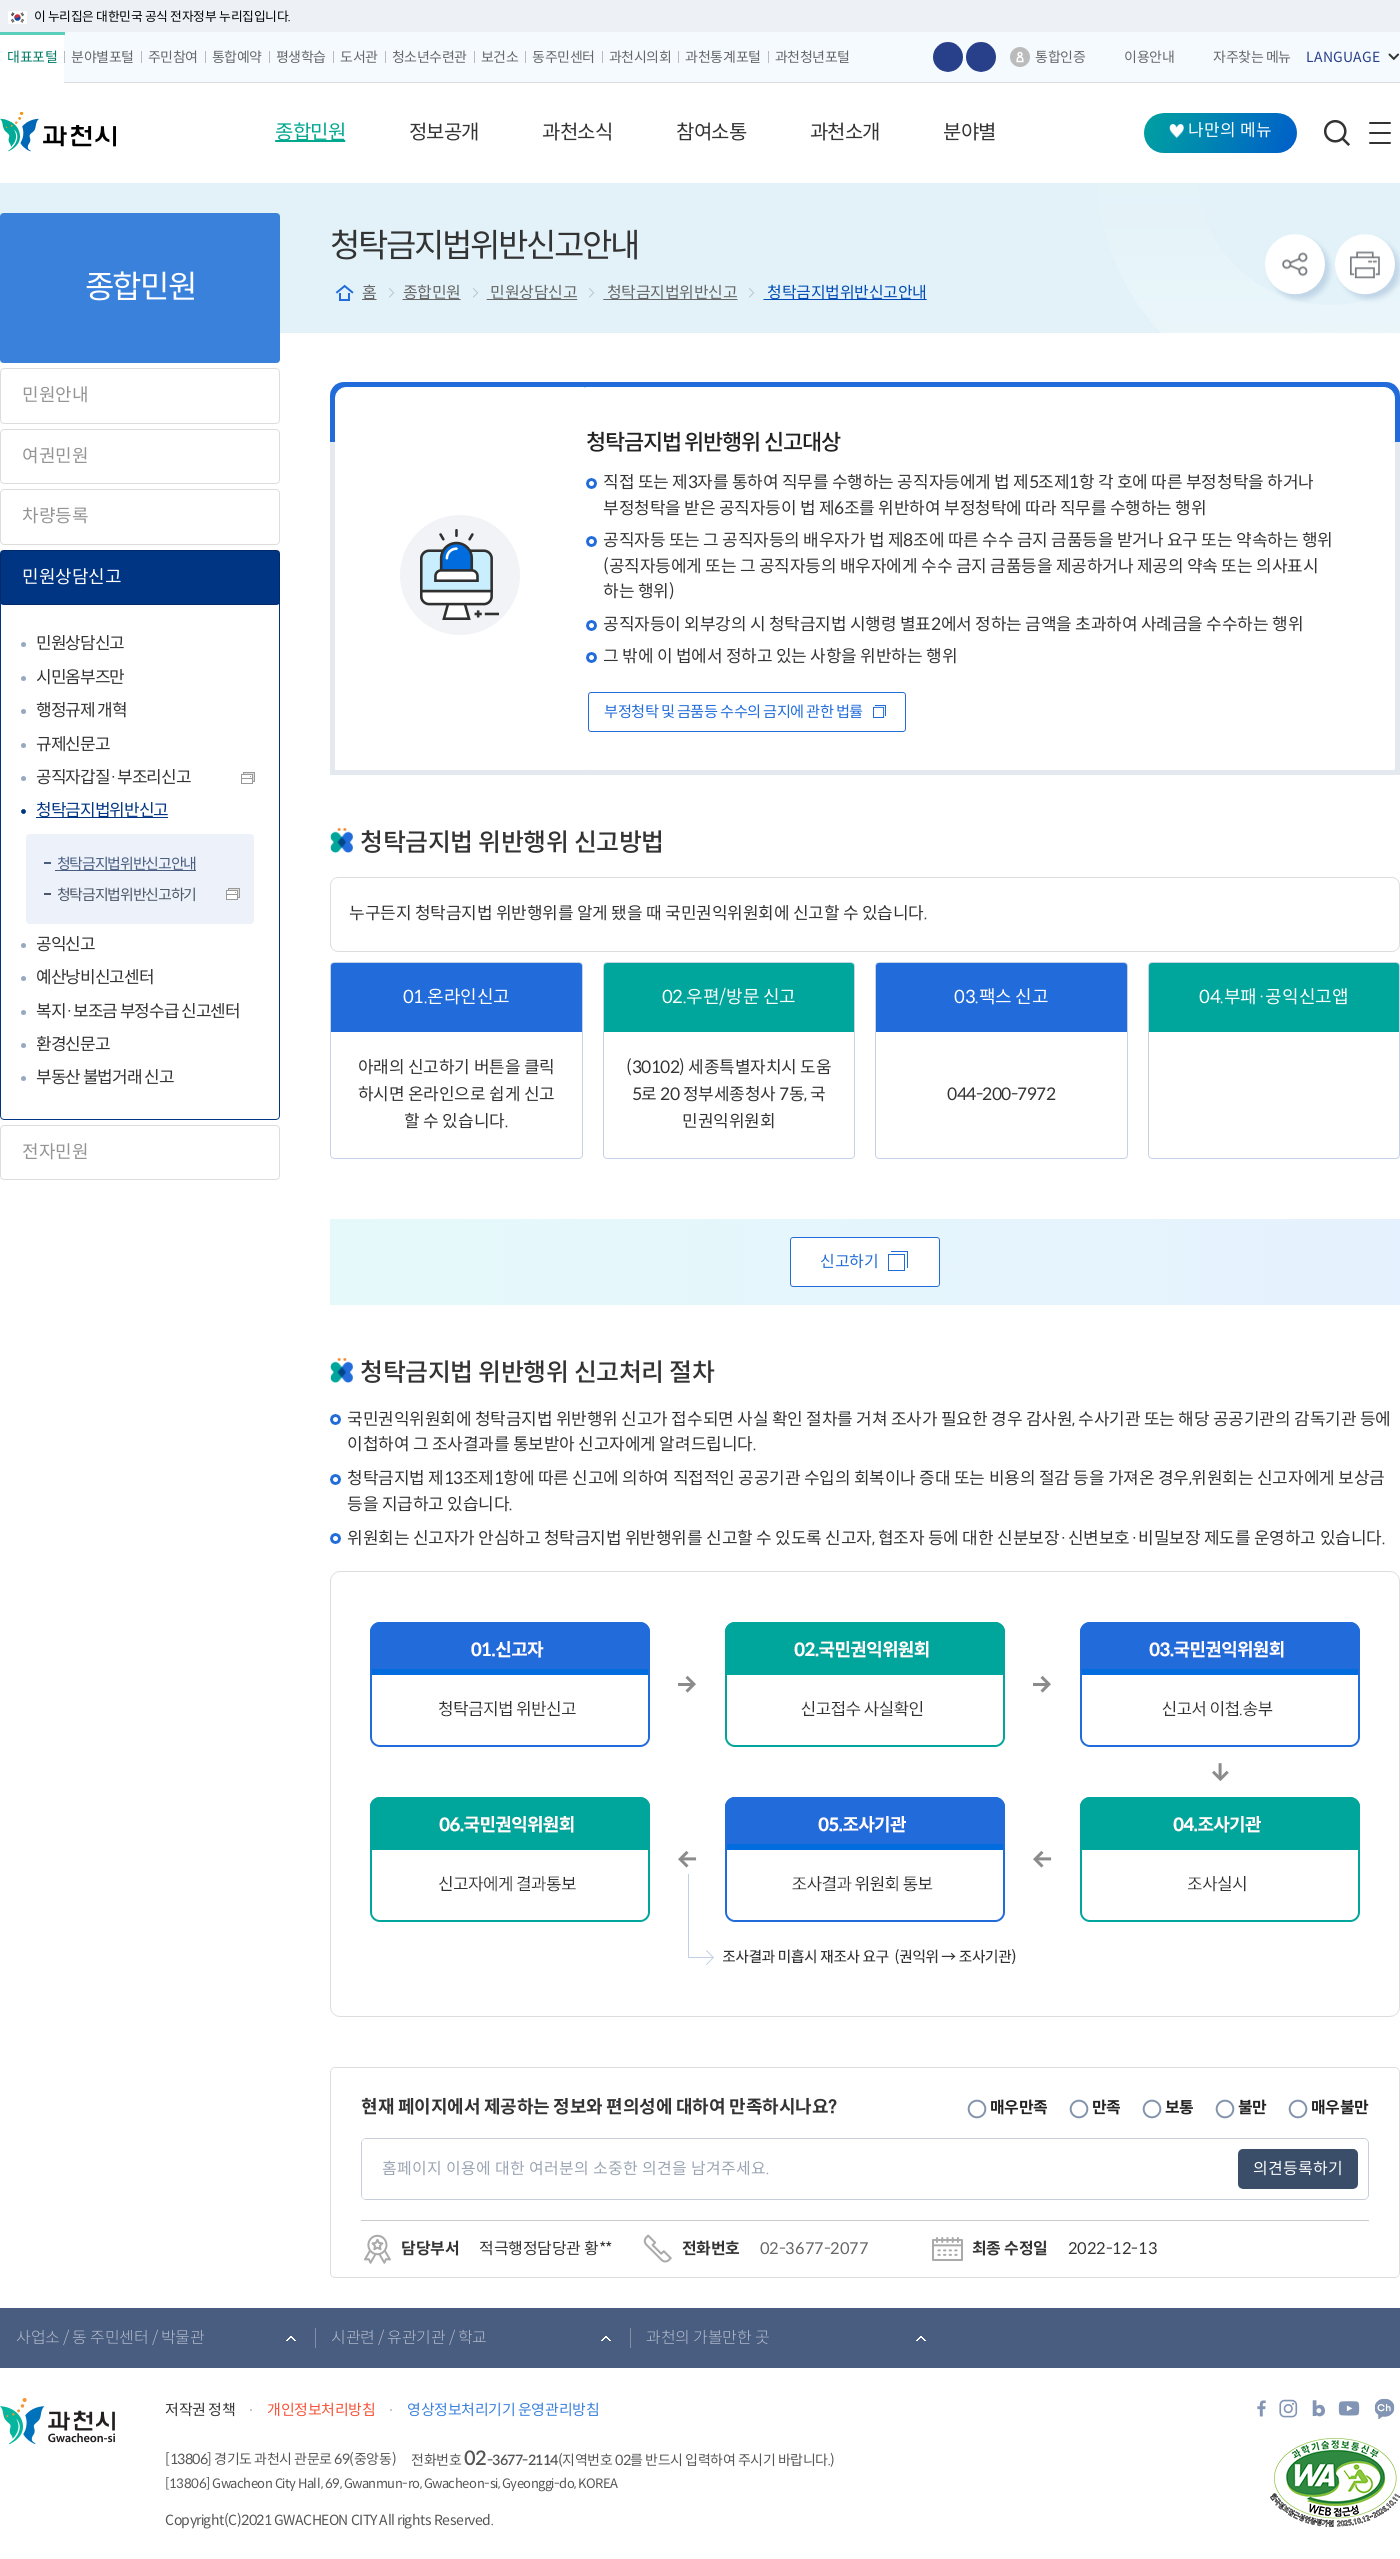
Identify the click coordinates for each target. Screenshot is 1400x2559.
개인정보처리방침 (321, 2409)
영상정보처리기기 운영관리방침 (503, 2409)
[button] (310, 133)
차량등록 (55, 516)
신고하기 (849, 1261)
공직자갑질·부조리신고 (113, 777)
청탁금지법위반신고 (102, 810)
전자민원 (55, 1152)
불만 (1252, 2107)
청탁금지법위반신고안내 (125, 863)
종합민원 (432, 292)
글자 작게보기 (981, 57)
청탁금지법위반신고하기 (125, 894)
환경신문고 (72, 1044)
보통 (1179, 2107)
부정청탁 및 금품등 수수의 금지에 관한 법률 (734, 711)
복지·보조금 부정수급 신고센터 (138, 1011)
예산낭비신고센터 (94, 977)
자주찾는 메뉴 (1252, 57)
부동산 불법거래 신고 (104, 1077)
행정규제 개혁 (81, 710)
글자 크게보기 (948, 57)
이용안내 (1149, 57)
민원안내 (55, 395)
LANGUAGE (1343, 57)
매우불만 (1340, 2107)
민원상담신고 (71, 577)
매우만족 (1019, 2107)
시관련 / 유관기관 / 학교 (409, 2337)
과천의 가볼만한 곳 (707, 2337)
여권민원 (55, 456)
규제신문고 (72, 744)
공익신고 (65, 944)
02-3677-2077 (814, 2248)
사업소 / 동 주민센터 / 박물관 (110, 2337)
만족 (1106, 2107)
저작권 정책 (200, 2409)
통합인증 (1060, 57)
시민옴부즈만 (80, 677)
